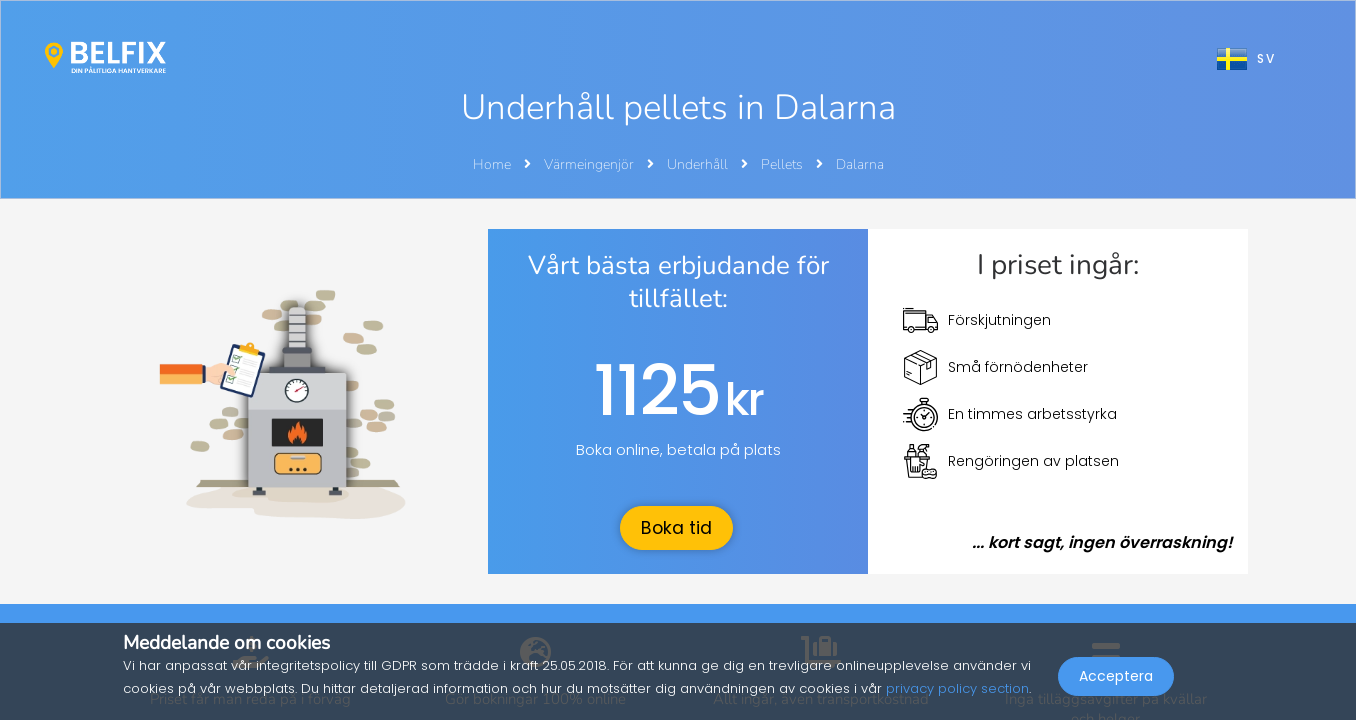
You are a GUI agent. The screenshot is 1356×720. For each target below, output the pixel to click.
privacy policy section (957, 688)
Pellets (783, 164)
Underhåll (699, 164)
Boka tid (676, 528)
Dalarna (860, 164)
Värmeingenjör (590, 164)
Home (492, 164)
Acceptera (1116, 676)
